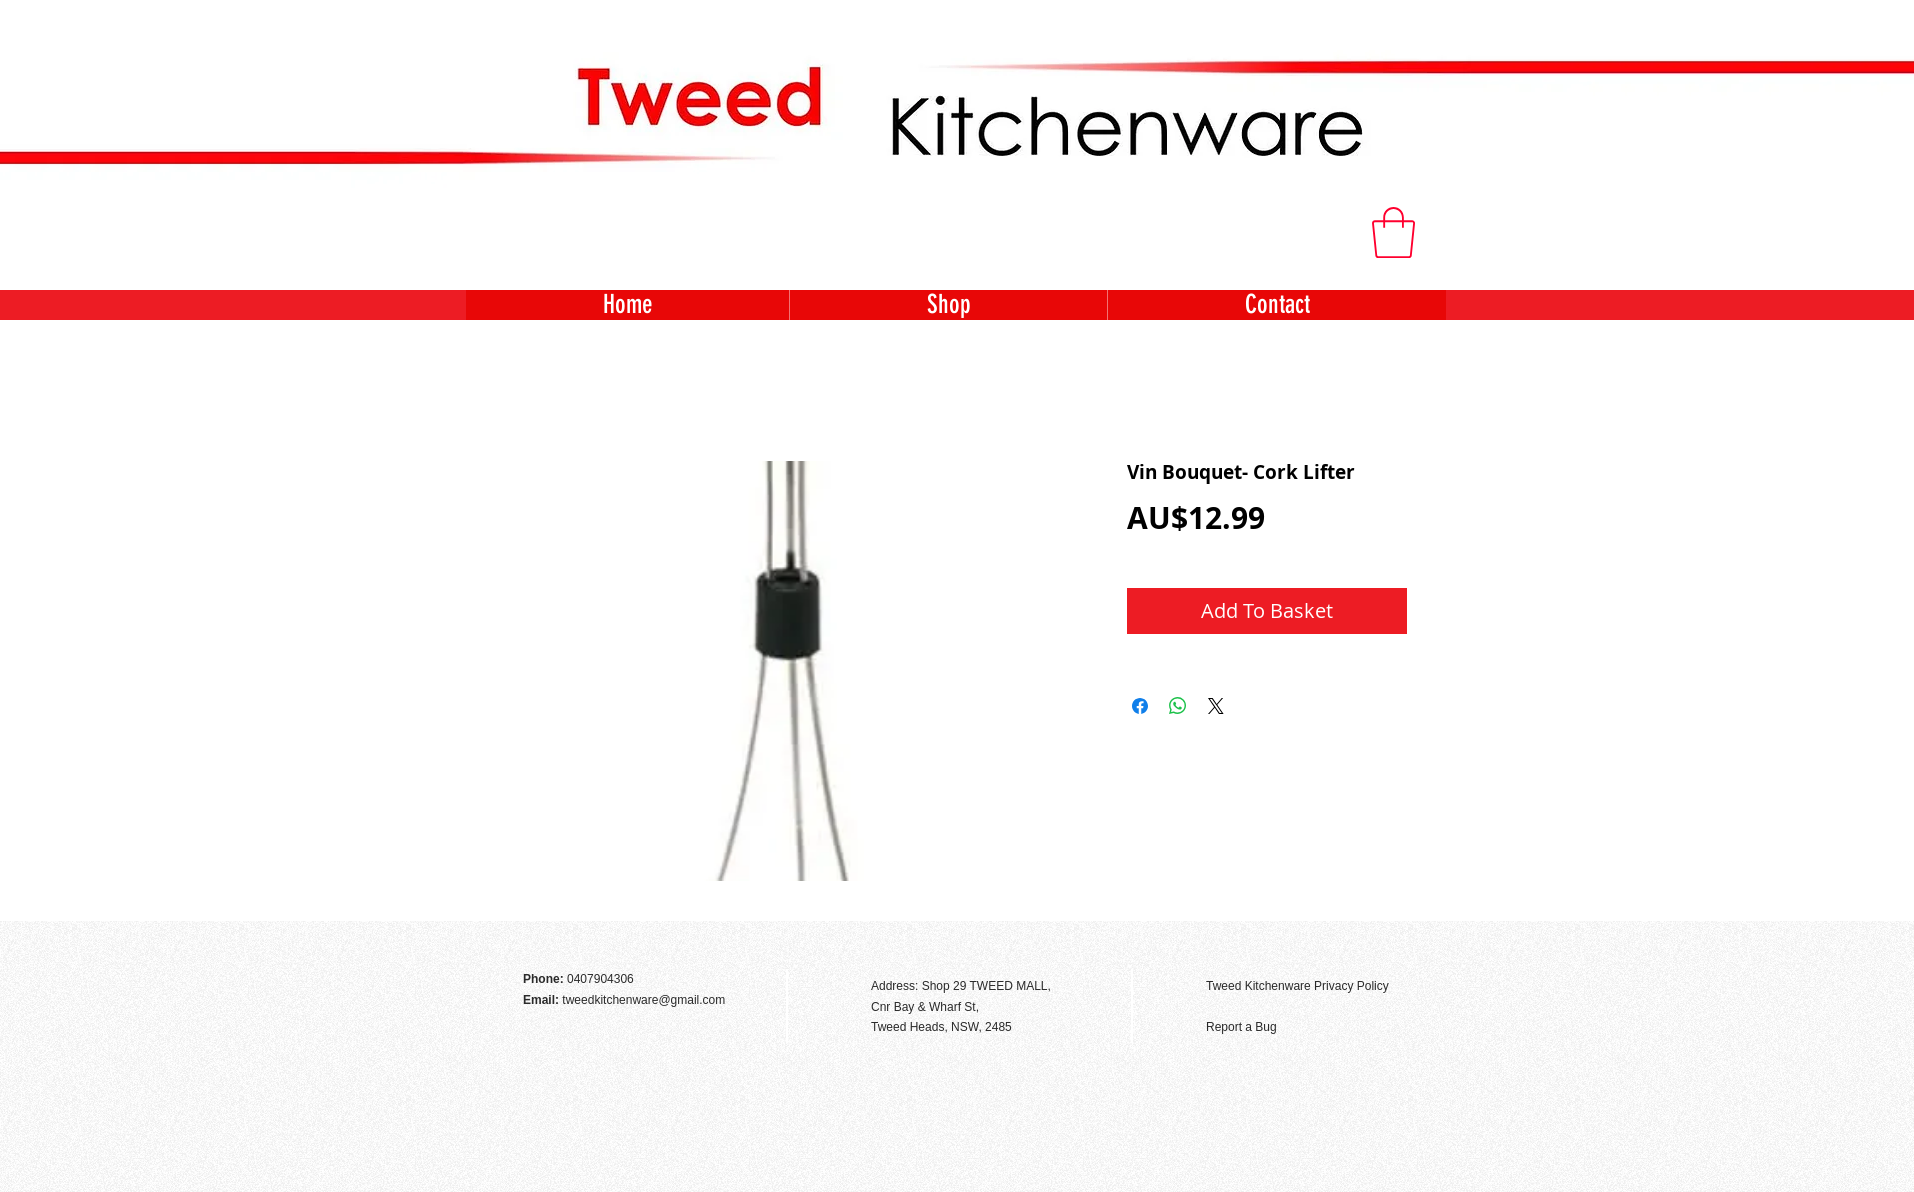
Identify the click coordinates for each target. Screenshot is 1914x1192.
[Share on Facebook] (1140, 706)
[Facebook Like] (1391, 943)
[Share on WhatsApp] (1178, 706)
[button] (1393, 232)
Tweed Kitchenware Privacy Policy (1297, 986)
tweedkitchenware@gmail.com (643, 1000)
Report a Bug (1241, 1027)
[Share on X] (1216, 706)
